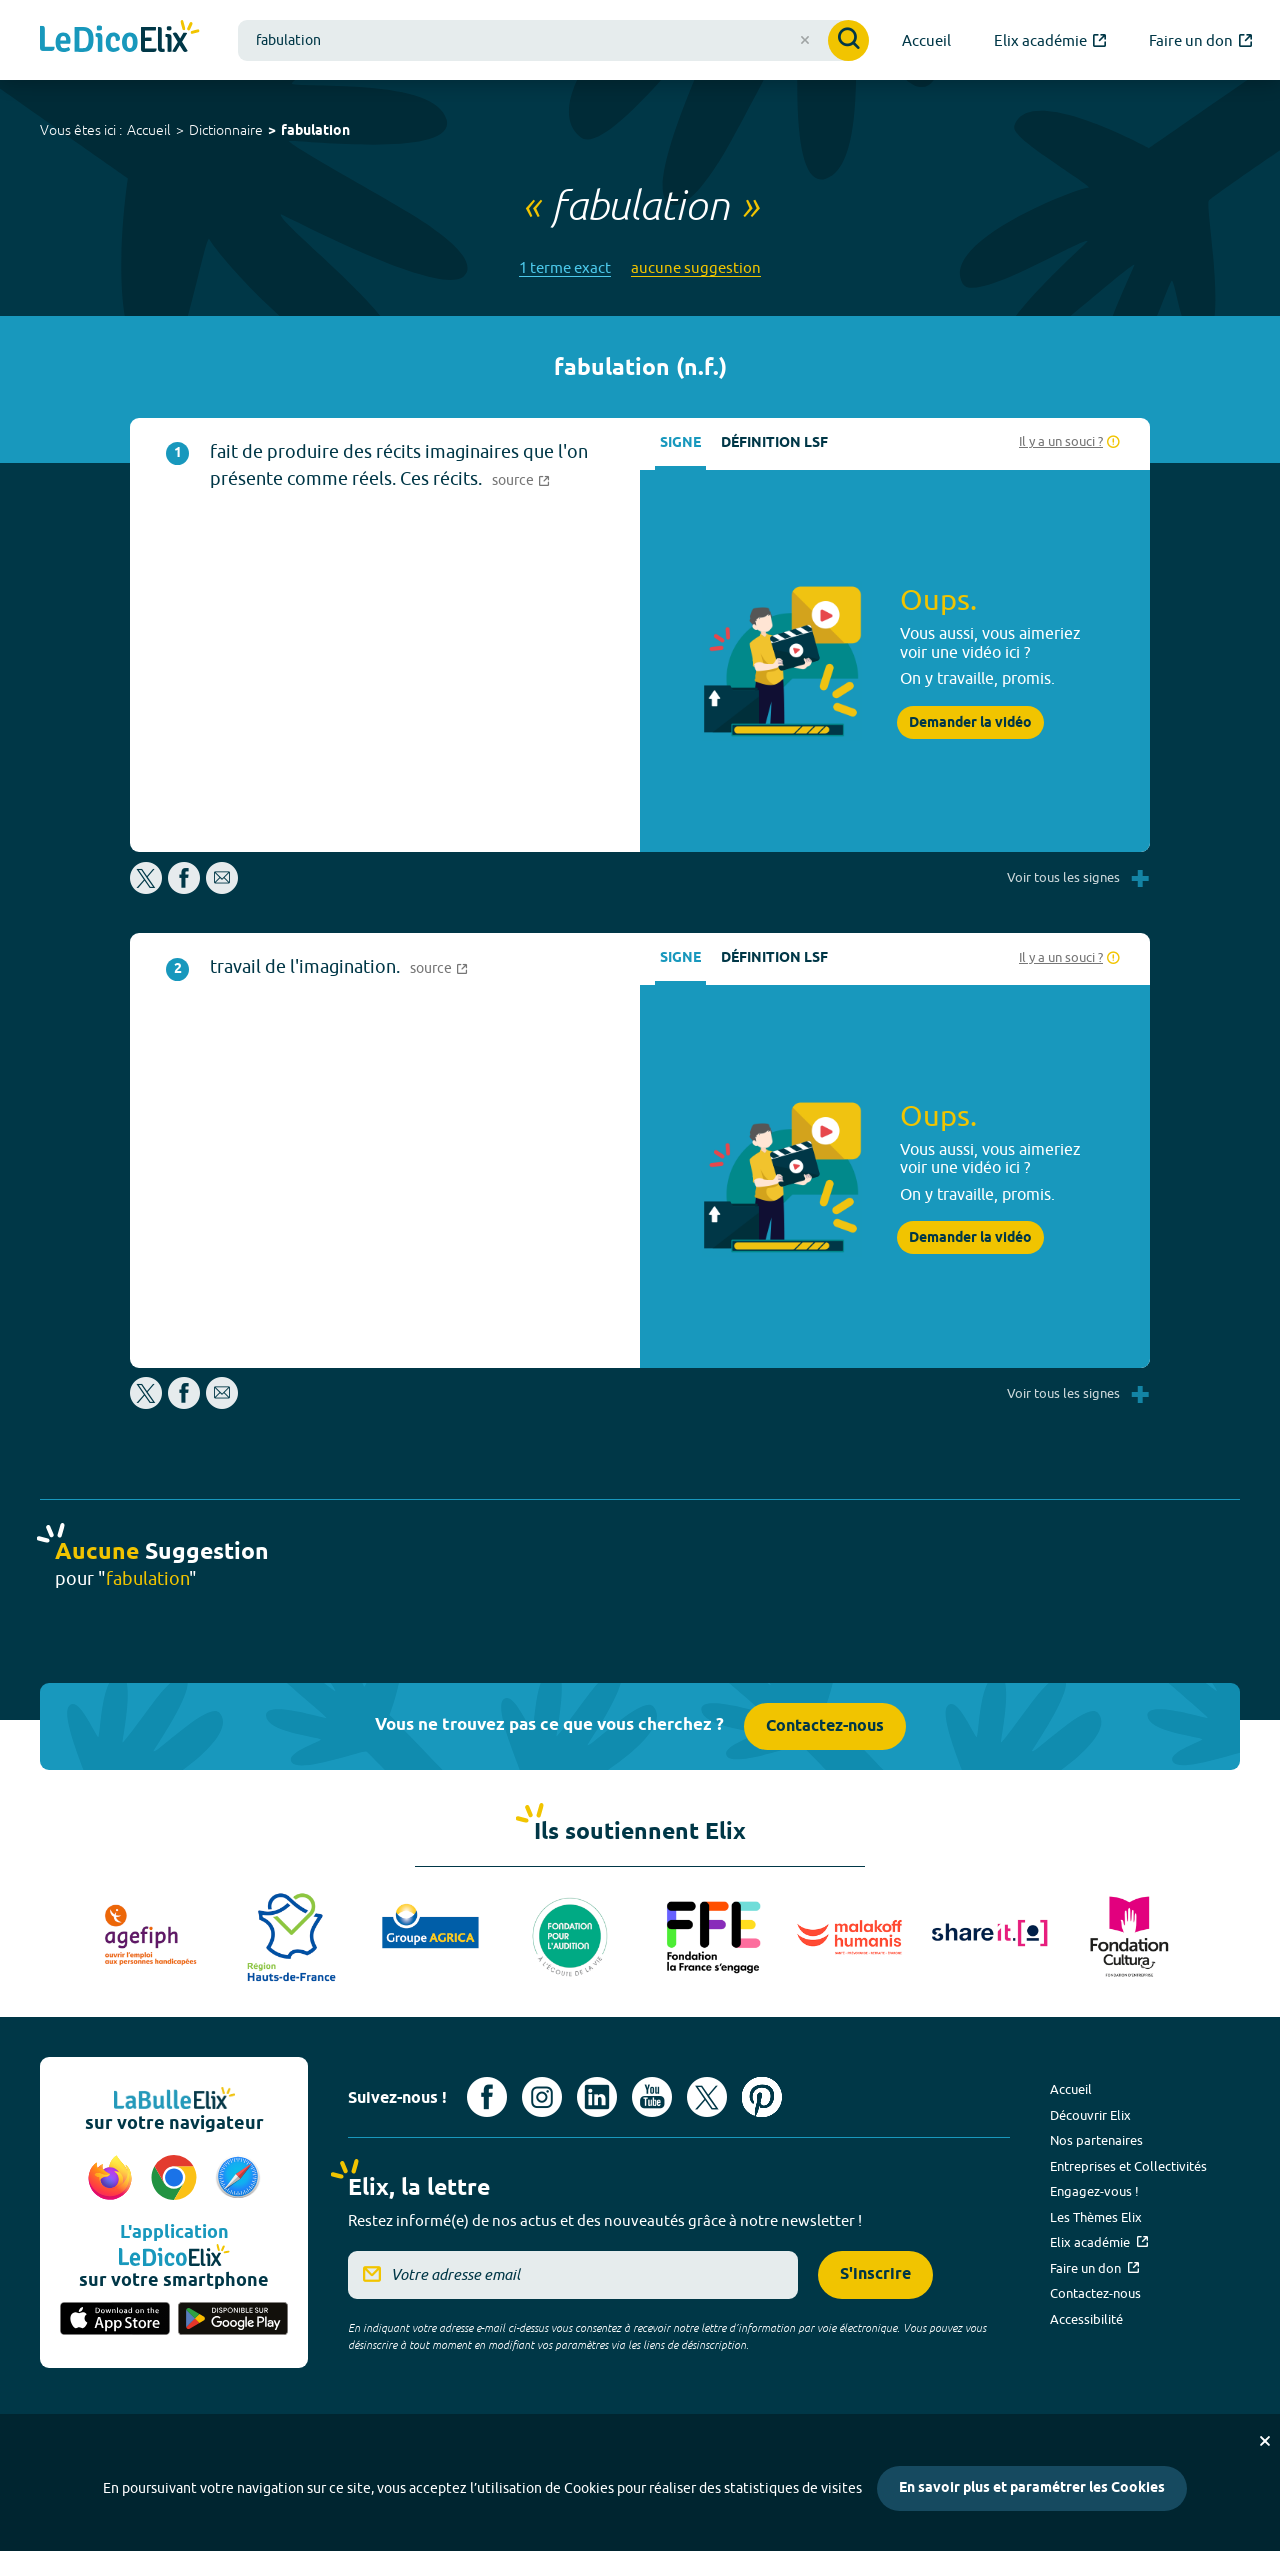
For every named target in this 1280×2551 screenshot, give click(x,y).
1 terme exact (565, 267)
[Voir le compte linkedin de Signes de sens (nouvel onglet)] (597, 2097)
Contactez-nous (825, 1726)
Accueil (149, 130)
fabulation (315, 131)
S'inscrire (875, 2274)
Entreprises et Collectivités (1128, 2166)
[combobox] (553, 40)
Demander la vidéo (970, 723)
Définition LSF (774, 443)
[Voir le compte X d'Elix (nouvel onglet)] (707, 2097)
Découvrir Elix (1090, 2115)
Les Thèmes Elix (1096, 2217)
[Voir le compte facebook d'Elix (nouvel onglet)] (487, 2097)
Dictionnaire (226, 130)
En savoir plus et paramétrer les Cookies (1032, 2488)
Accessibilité (1086, 2319)
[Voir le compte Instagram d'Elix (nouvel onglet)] (542, 2097)
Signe (680, 443)
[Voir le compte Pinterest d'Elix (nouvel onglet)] (762, 2097)
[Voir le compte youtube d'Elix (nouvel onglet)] (652, 2097)
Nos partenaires (1096, 2140)
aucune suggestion (696, 267)
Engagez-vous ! (1094, 2191)
